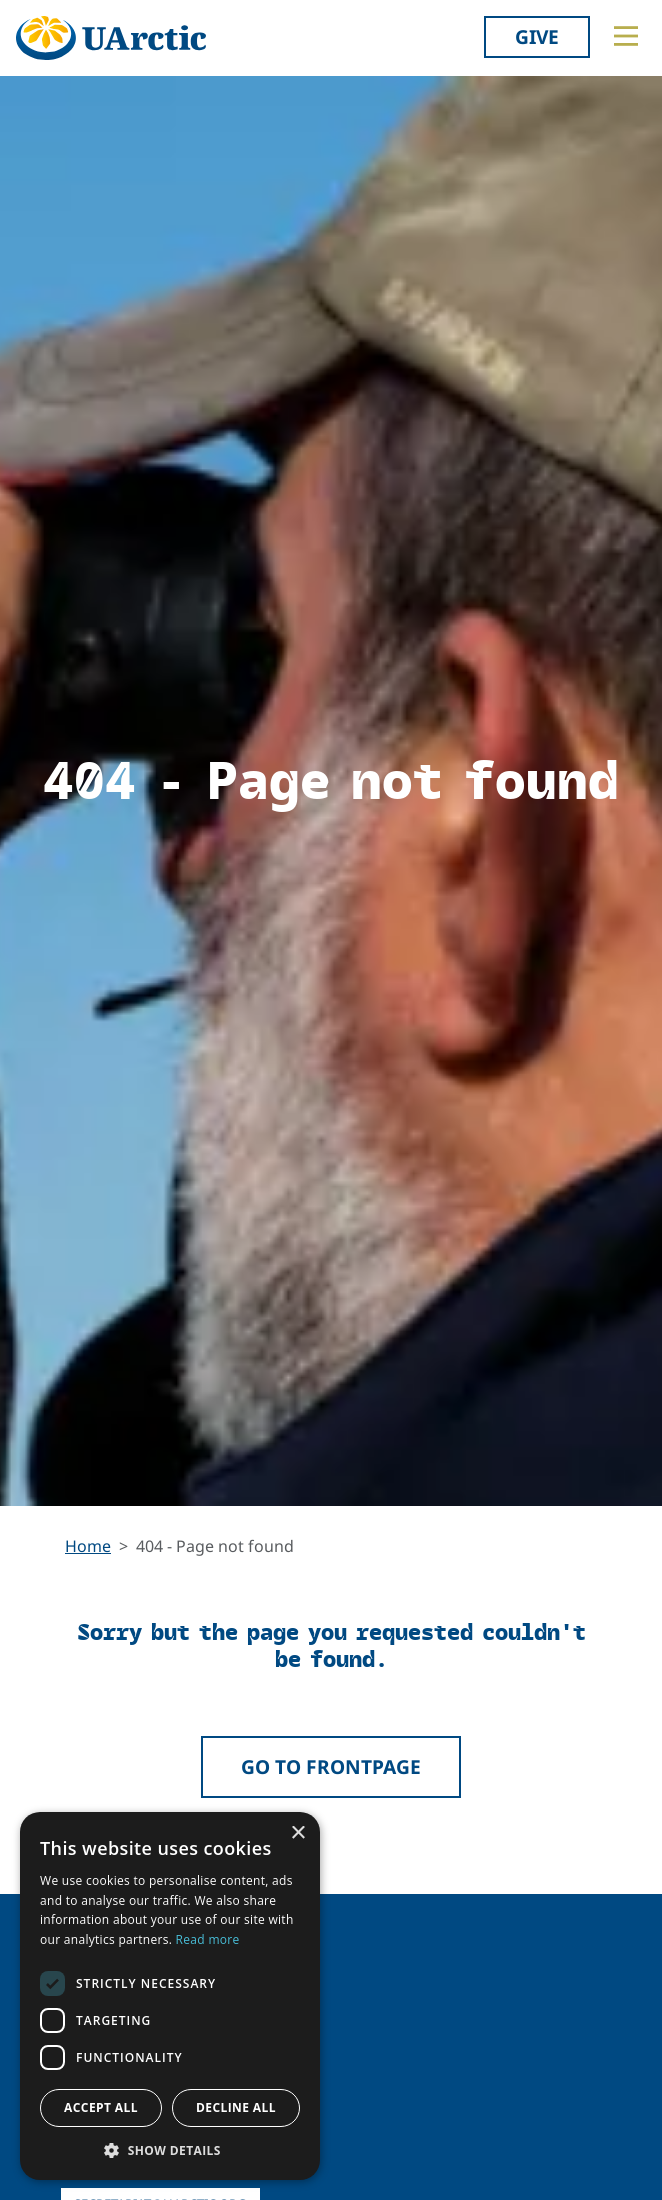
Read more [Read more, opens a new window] (208, 1939)
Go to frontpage (331, 1766)
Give (537, 36)
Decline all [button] (236, 2107)
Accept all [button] (101, 2107)
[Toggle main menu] (626, 36)
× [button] (297, 1833)
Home (88, 1546)
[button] (170, 2150)
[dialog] (170, 1996)
